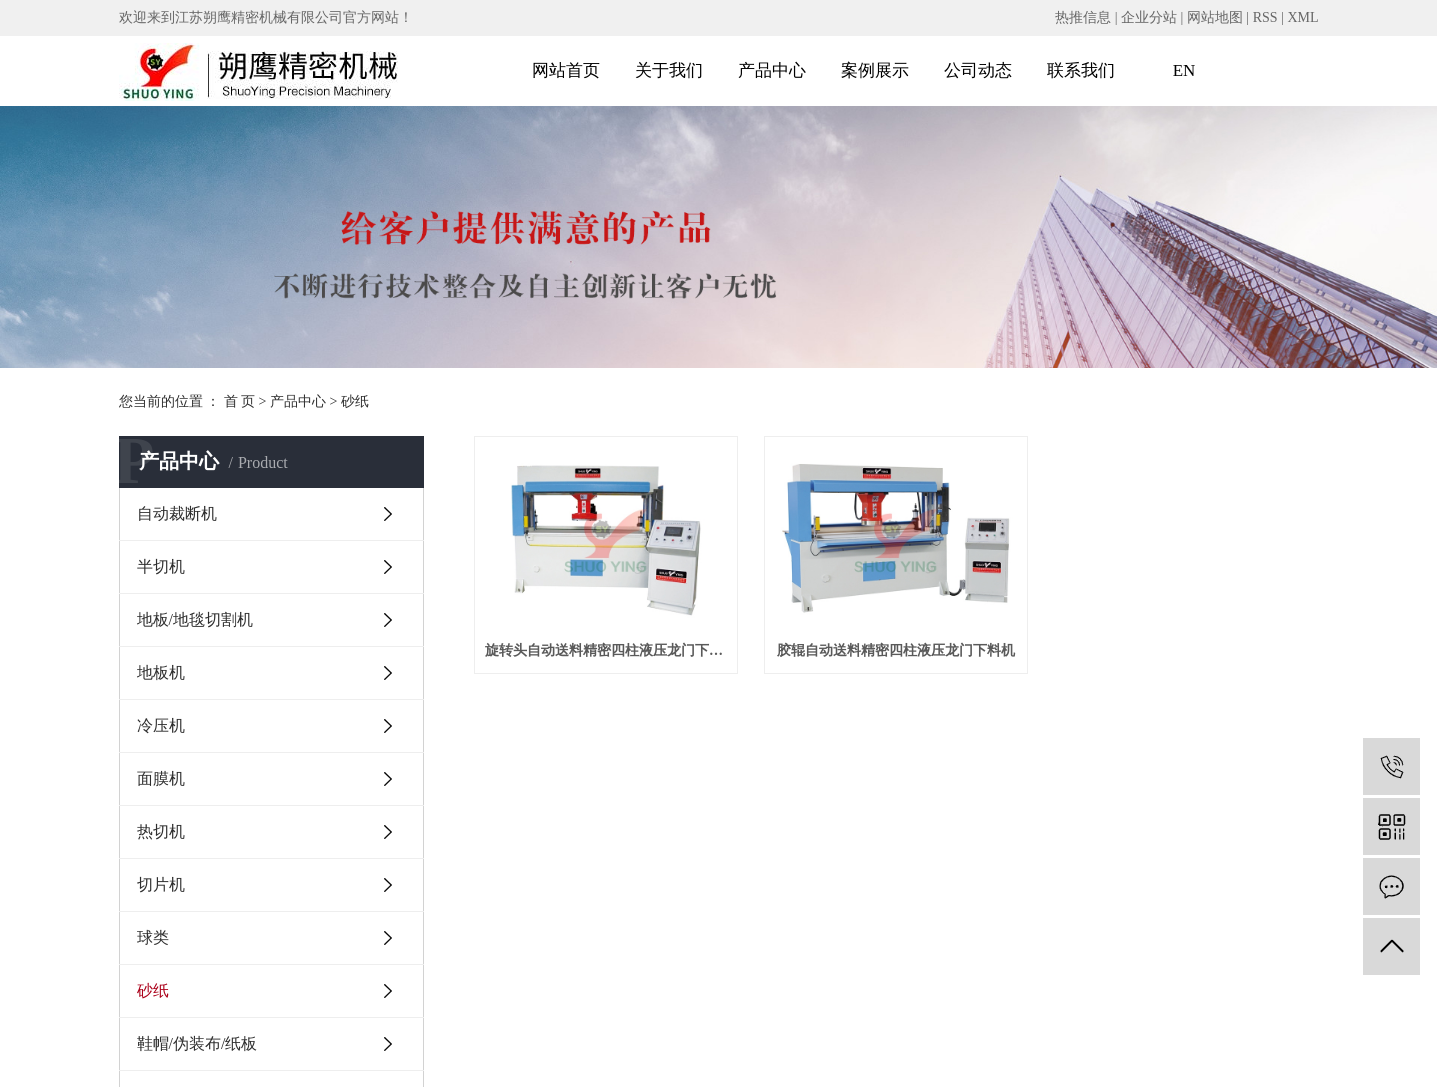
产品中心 (772, 70)
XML (1302, 17)
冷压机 (161, 725)
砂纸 (355, 401)
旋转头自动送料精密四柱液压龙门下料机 (606, 650)
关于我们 (669, 70)
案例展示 (875, 70)
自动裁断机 (177, 513)
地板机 (161, 672)
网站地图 (1215, 17)
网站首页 (566, 70)
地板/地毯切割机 (195, 619)
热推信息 (1083, 17)
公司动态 (978, 70)
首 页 (240, 401)
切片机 (161, 884)
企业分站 (1149, 17)
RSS (1265, 17)
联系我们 (1081, 70)
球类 (153, 937)
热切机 (161, 831)
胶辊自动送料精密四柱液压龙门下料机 (896, 650)
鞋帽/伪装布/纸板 (197, 1043)
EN (1184, 70)
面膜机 (161, 778)
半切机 (161, 566)
